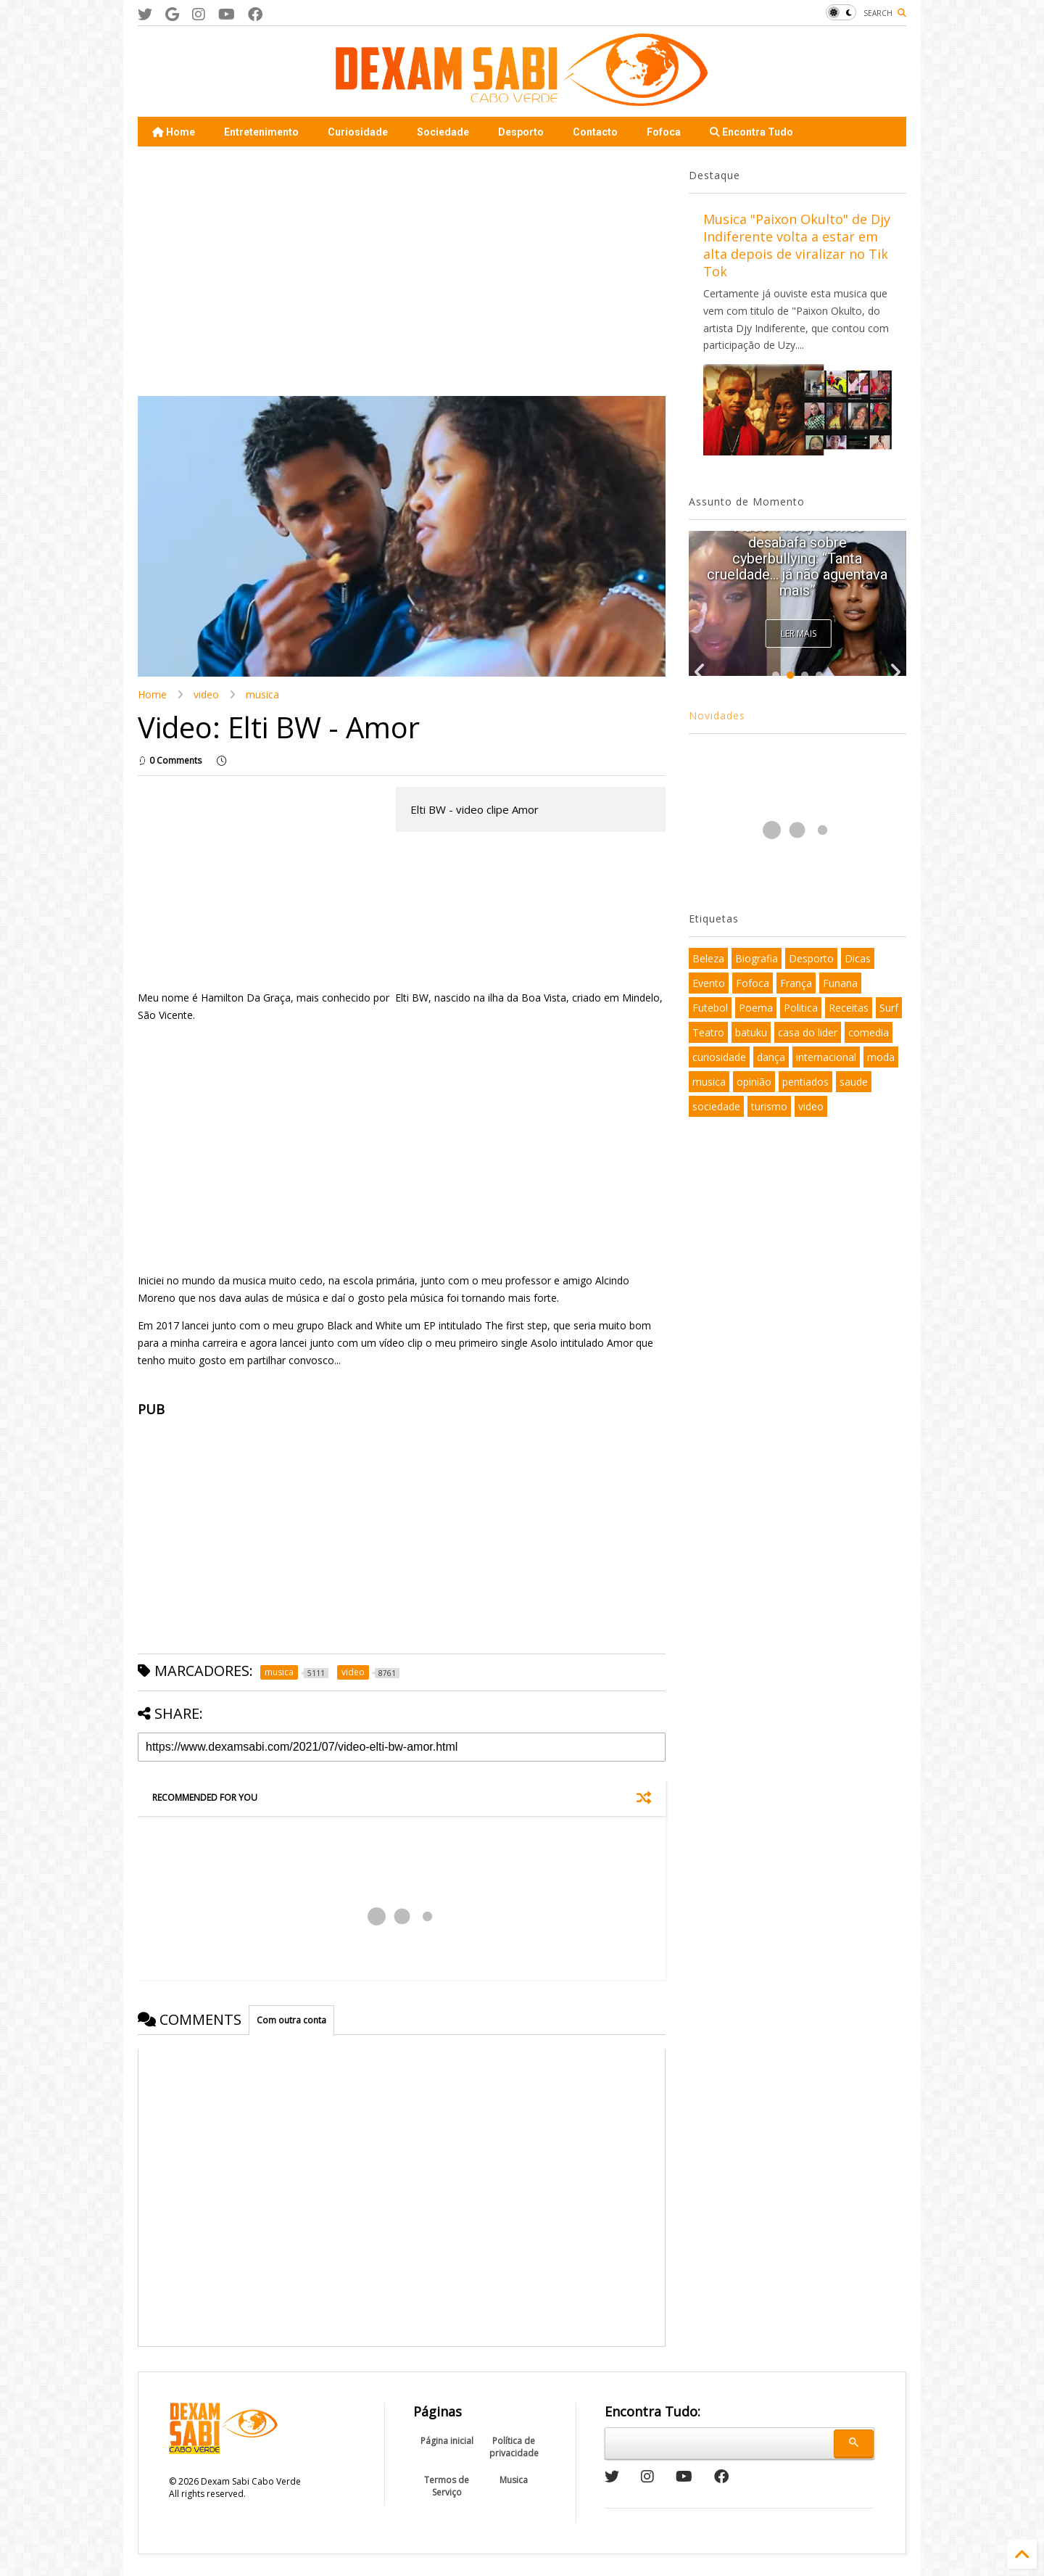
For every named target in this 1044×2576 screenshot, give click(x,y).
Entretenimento (261, 132)
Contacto (595, 132)
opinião (754, 1082)
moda (881, 1057)
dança (771, 1057)
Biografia (756, 958)
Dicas (858, 958)
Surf (888, 1008)
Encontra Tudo (751, 132)
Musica (514, 2480)
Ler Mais (798, 633)
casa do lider (807, 1032)
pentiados (805, 1082)
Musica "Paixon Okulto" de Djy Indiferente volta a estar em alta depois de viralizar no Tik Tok (796, 245)
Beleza (708, 958)
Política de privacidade (514, 2447)
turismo (769, 1106)
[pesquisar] (717, 2441)
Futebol (710, 1008)
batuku (751, 1032)
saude (854, 1082)
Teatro (708, 1032)
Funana (840, 983)
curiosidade (719, 1057)
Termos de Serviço (446, 2486)
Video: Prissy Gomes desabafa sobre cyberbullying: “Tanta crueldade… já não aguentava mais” (797, 558)
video (206, 694)
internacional (826, 1057)
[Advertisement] (259, 269)
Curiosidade (358, 132)
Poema (756, 1008)
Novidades (717, 715)
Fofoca (664, 132)
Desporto (521, 132)
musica (262, 694)
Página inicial (446, 2441)
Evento (708, 983)
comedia (868, 1032)
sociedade (716, 1106)
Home (173, 132)
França (796, 983)
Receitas (849, 1008)
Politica (801, 1008)
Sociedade (443, 132)
